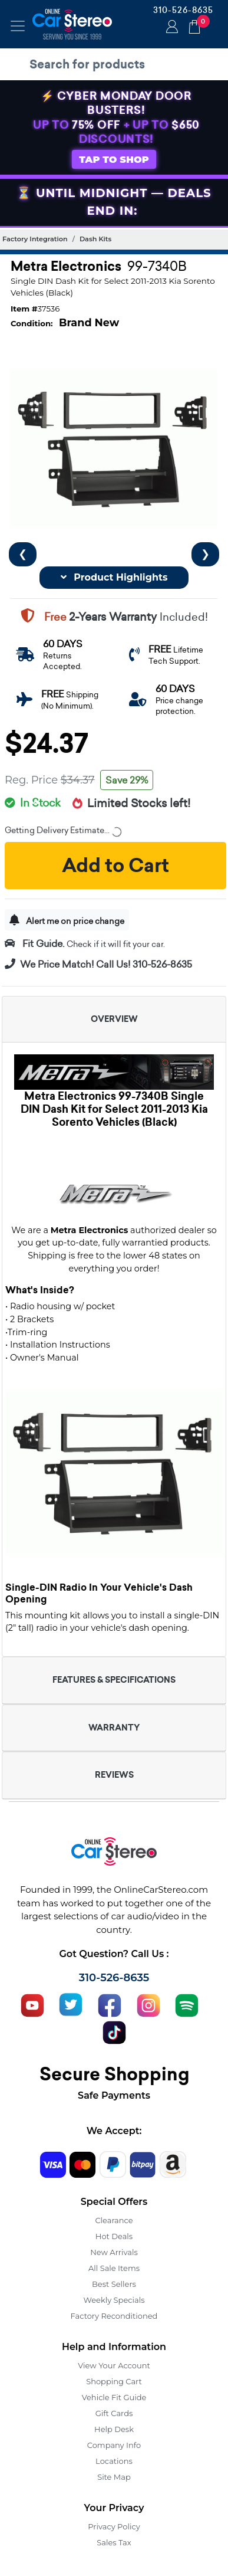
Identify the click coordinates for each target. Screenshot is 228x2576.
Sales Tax (114, 2542)
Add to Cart (115, 865)
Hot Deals (114, 2236)
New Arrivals (113, 2252)
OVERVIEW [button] (114, 1018)
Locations (114, 2461)
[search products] (117, 64)
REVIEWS (114, 1774)
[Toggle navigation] (18, 26)
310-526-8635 (183, 10)
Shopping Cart (114, 2381)
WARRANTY (114, 1727)
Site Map (114, 2477)
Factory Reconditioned (114, 2316)
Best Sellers (114, 2284)
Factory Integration (35, 239)
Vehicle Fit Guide (114, 2397)
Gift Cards (114, 2413)
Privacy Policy (114, 2526)
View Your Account (114, 2365)
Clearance (114, 2220)
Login (170, 28)
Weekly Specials (114, 2300)
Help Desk (114, 2429)
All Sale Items (114, 2268)
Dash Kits (95, 239)
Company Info (114, 2445)
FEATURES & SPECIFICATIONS (114, 1679)
